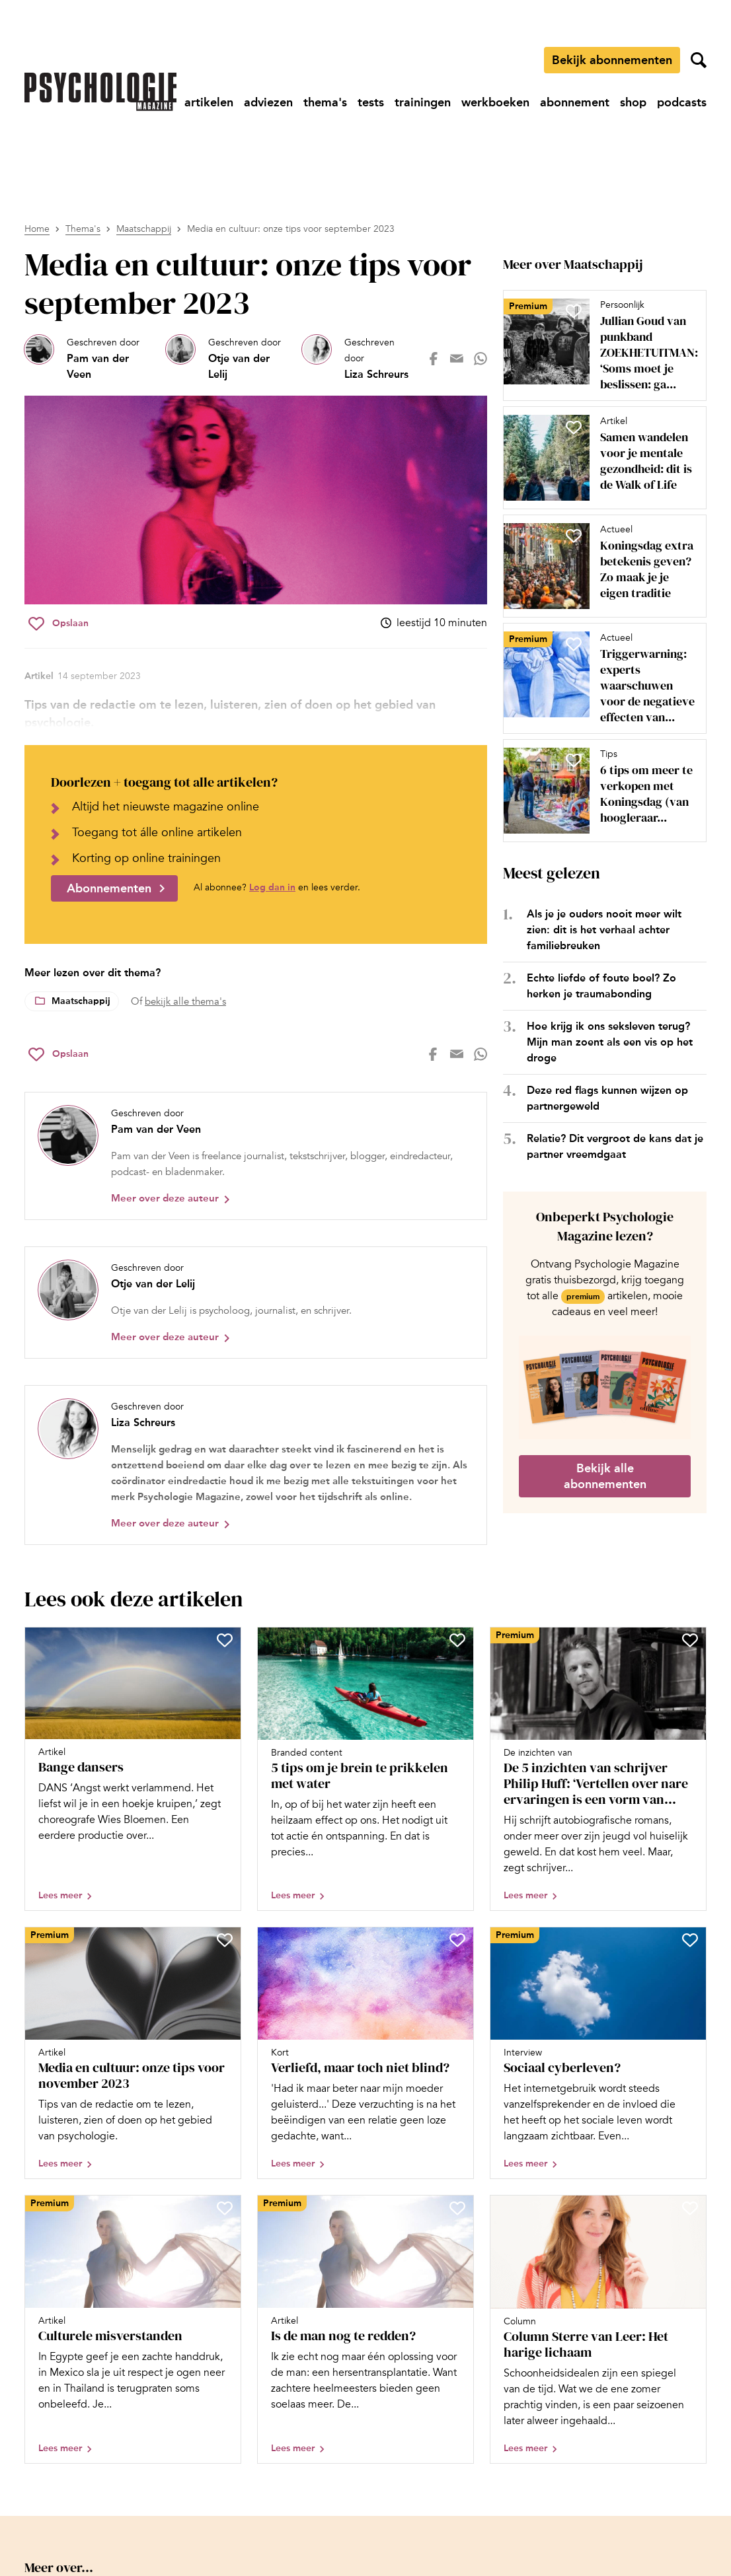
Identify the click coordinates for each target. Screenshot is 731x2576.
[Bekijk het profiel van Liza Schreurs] (359, 358)
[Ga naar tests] (371, 102)
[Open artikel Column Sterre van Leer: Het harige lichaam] (598, 2329)
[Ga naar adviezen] (268, 102)
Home (37, 228)
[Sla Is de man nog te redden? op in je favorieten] (457, 2208)
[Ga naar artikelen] (208, 102)
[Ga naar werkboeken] (495, 102)
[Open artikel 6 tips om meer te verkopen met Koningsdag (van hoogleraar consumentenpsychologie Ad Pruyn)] (599, 791)
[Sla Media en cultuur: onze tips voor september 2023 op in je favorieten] (58, 623)
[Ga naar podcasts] (682, 102)
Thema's (82, 228)
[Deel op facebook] (433, 358)
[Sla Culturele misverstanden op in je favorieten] (225, 2208)
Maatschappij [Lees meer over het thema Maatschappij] (81, 1001)
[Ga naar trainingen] (423, 102)
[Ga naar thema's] (325, 102)
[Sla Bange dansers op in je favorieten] (225, 1640)
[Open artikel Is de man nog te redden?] (365, 2329)
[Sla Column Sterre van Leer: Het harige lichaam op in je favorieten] (690, 2208)
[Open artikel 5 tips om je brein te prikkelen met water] (365, 1769)
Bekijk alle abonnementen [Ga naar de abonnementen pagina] (605, 1476)
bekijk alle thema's (185, 1001)
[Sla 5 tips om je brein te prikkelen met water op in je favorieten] (457, 1640)
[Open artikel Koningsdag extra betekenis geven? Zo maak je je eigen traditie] (599, 566)
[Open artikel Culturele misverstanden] (133, 2329)
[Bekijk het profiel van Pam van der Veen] (89, 358)
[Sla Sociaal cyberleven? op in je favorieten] (690, 1940)
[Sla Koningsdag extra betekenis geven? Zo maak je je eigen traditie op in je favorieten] (574, 535)
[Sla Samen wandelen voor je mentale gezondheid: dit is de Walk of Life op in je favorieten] (574, 427)
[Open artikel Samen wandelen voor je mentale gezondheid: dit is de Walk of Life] (599, 458)
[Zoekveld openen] (699, 60)
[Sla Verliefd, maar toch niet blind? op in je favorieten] (457, 1940)
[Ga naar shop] (633, 102)
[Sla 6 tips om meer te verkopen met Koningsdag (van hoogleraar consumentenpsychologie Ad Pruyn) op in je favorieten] (574, 760)
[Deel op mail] (456, 358)
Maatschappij (143, 228)
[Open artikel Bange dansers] (133, 1769)
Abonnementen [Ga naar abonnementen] (109, 888)
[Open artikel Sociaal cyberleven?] (598, 2052)
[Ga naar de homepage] (100, 92)
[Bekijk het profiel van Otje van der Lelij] (228, 358)
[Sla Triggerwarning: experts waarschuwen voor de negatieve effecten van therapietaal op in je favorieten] (574, 644)
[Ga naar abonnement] (574, 102)
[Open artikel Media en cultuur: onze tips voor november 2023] (133, 2052)
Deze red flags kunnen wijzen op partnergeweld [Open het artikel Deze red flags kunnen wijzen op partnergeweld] (607, 1098)
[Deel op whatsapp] (480, 358)
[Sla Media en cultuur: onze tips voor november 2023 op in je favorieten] (225, 1940)
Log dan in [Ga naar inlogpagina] (272, 887)
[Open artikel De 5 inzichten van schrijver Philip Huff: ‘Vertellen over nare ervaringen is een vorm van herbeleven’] (598, 1769)
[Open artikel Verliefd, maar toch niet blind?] (365, 2052)
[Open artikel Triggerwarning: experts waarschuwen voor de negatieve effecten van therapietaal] (599, 678)
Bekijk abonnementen (612, 60)
